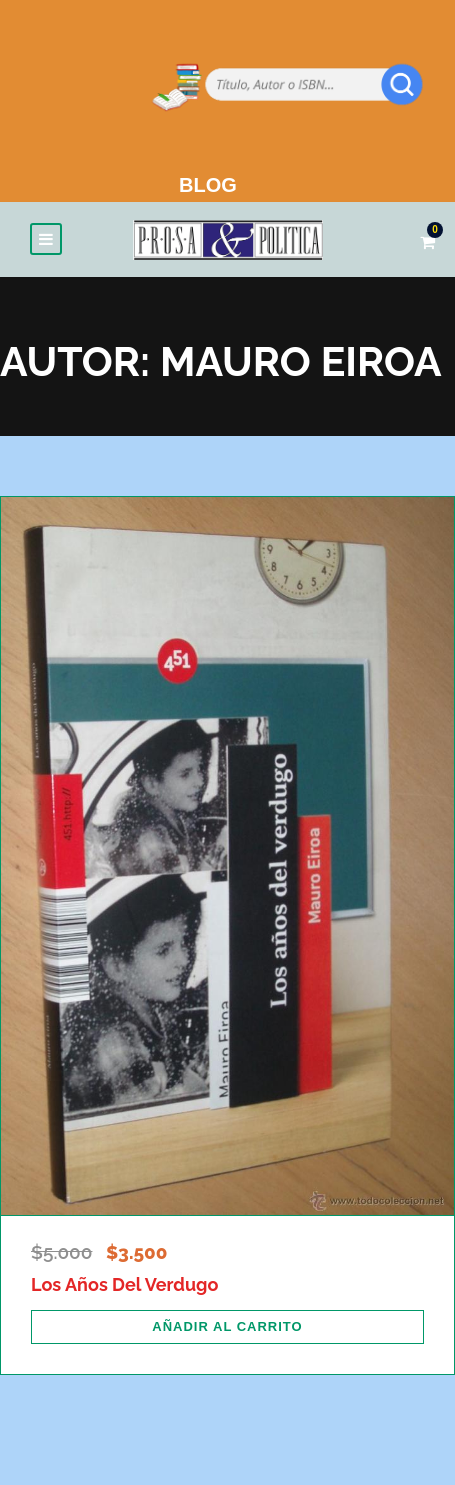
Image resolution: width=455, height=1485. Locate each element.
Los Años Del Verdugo (124, 1284)
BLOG (208, 185)
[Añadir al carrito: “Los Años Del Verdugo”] (227, 1327)
